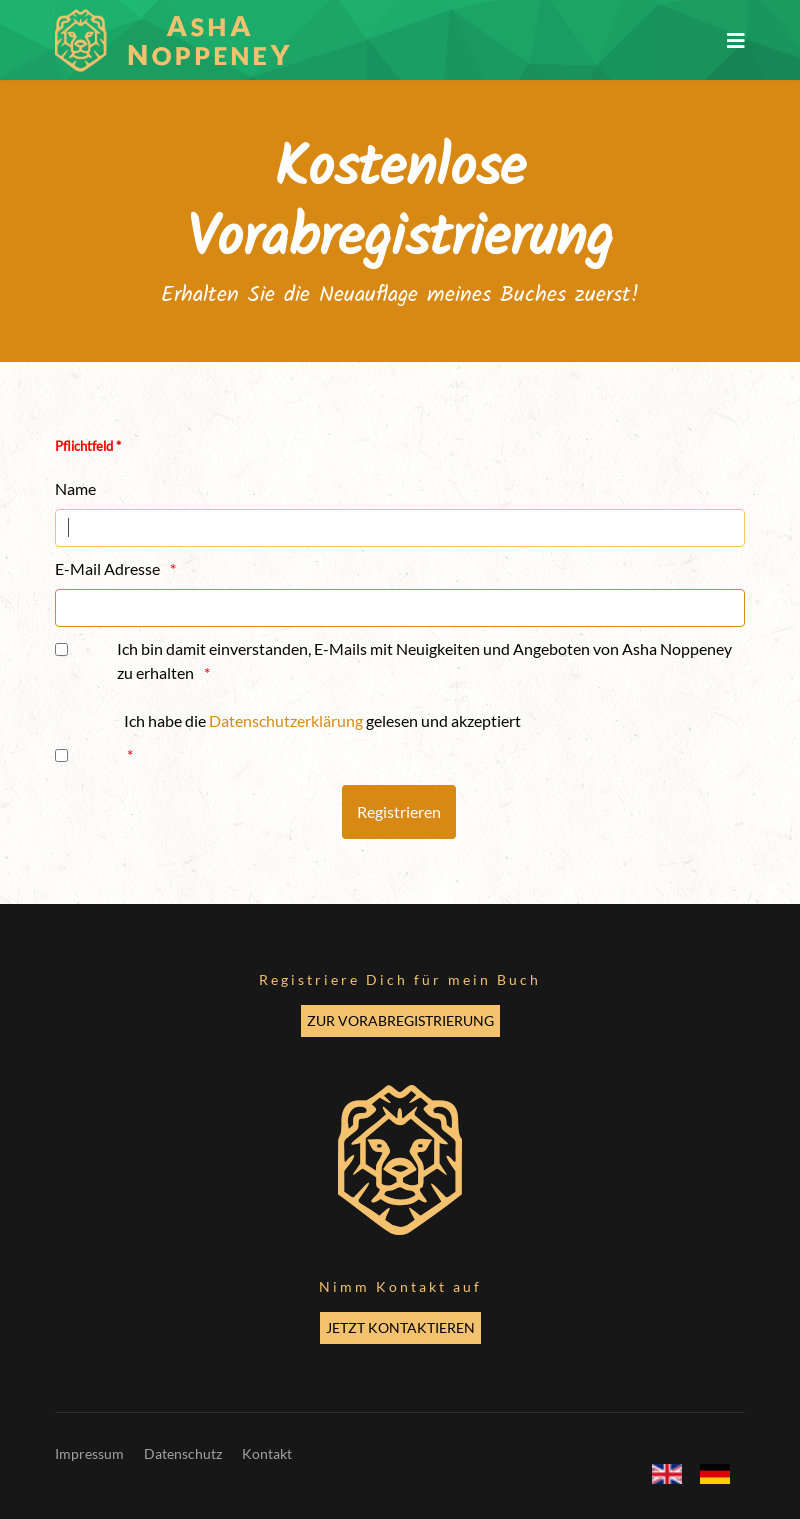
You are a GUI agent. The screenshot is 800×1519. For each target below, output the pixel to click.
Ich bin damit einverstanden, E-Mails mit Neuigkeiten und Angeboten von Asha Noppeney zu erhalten (424, 660)
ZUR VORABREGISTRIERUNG (400, 1020)
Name (75, 488)
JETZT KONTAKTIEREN (400, 1327)
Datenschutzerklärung (286, 720)
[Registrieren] (399, 812)
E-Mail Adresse (107, 568)
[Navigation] (736, 40)
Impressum (89, 1453)
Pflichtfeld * (88, 446)
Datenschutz (183, 1453)
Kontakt (267, 1453)
